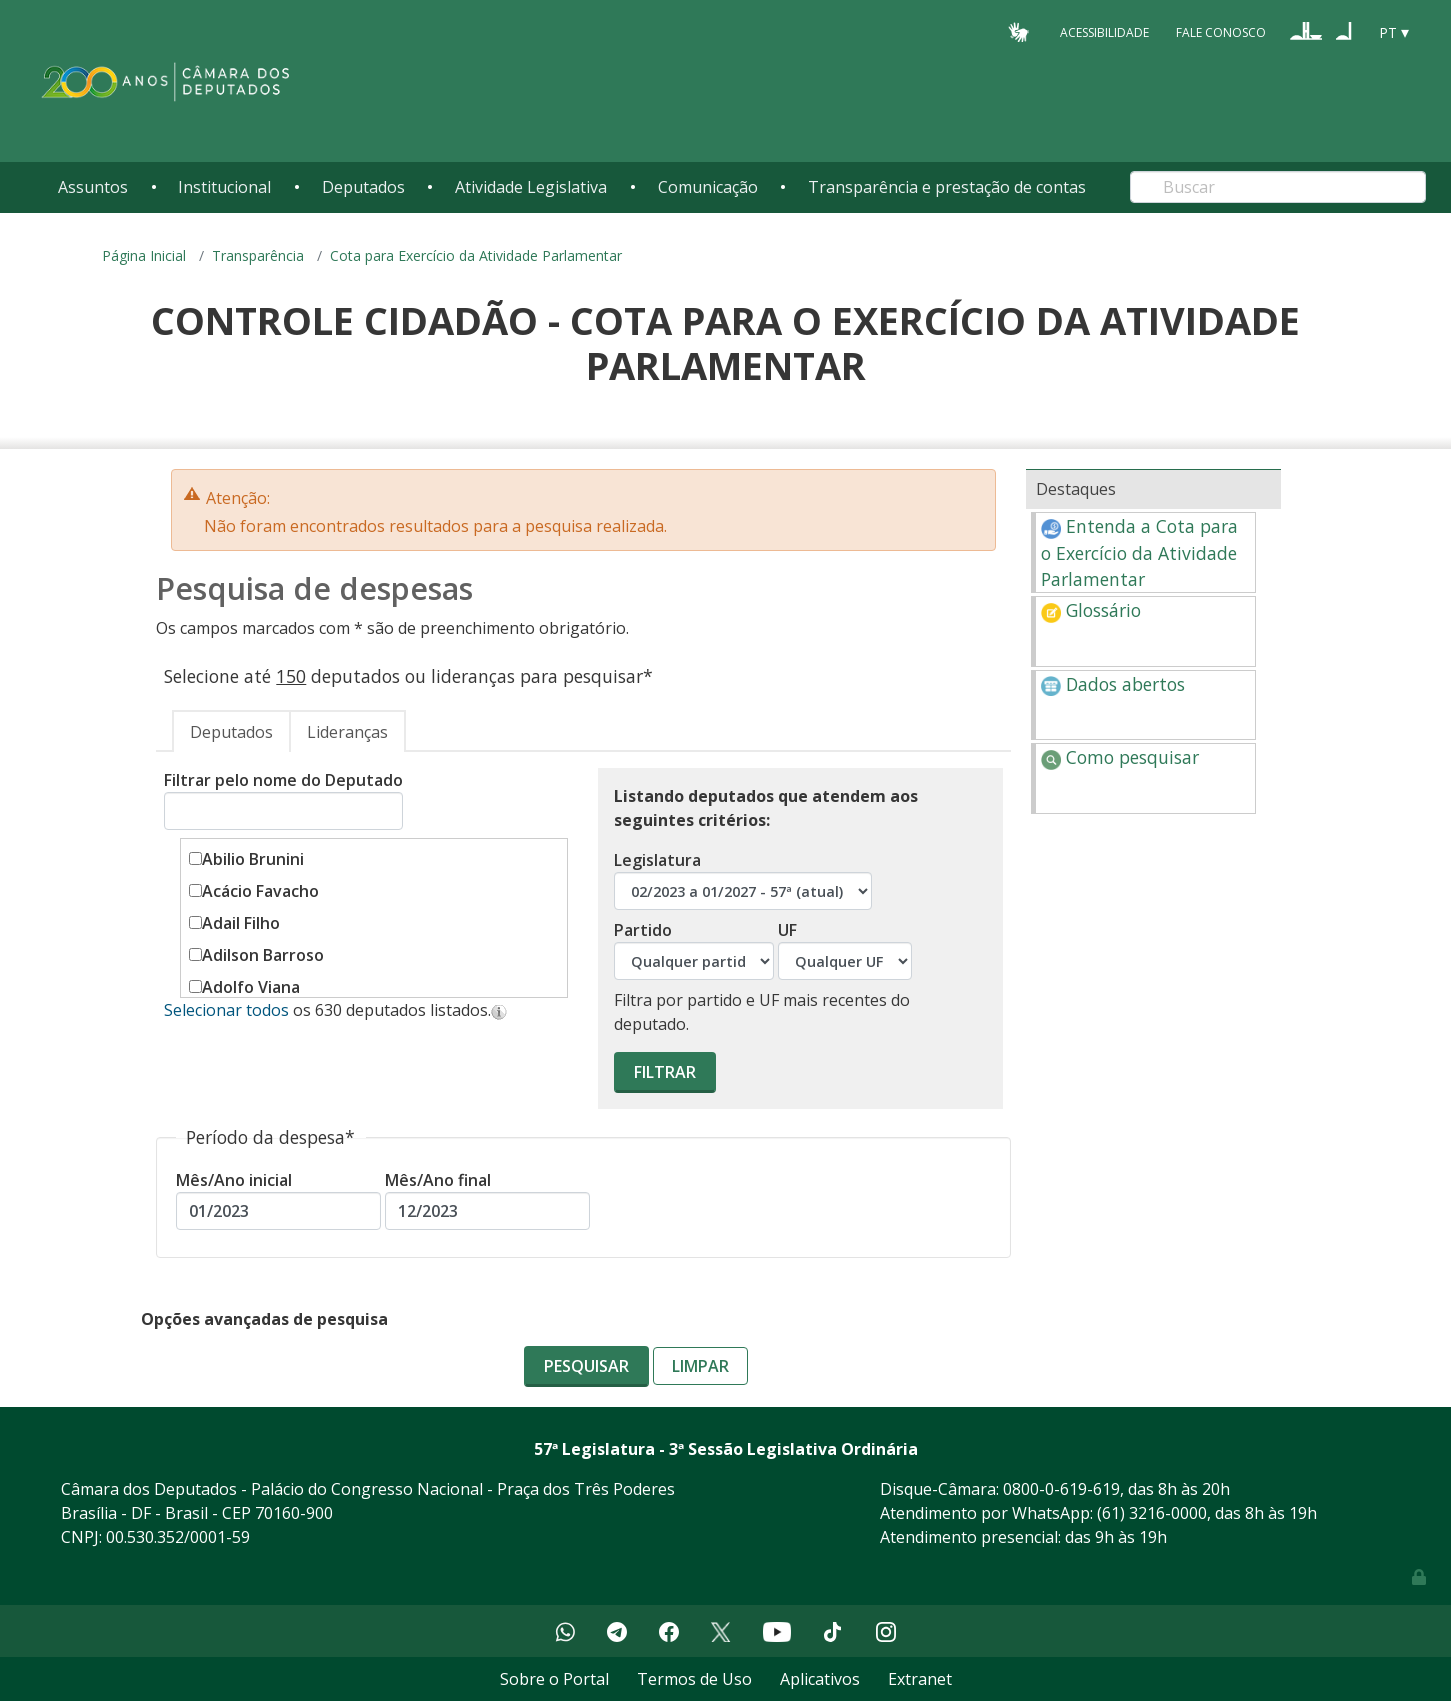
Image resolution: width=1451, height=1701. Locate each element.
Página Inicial (144, 255)
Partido (694, 949)
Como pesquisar (1120, 757)
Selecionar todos (226, 1010)
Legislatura (743, 879)
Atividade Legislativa (531, 187)
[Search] (1278, 187)
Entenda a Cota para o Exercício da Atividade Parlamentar (1139, 552)
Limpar (700, 1366)
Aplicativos (820, 1679)
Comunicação (708, 187)
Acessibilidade (1104, 31)
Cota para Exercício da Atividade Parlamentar (476, 255)
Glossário (1091, 610)
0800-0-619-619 (1061, 1489)
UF (845, 949)
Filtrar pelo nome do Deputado (283, 799)
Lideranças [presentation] (347, 732)
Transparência (258, 255)
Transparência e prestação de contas (947, 187)
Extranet (920, 1679)
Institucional (224, 187)
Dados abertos (1113, 684)
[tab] (231, 731)
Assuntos (93, 187)
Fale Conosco (1221, 31)
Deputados (363, 187)
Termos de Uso (694, 1679)
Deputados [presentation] (231, 732)
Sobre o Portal (554, 1679)
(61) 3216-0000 (1152, 1513)
